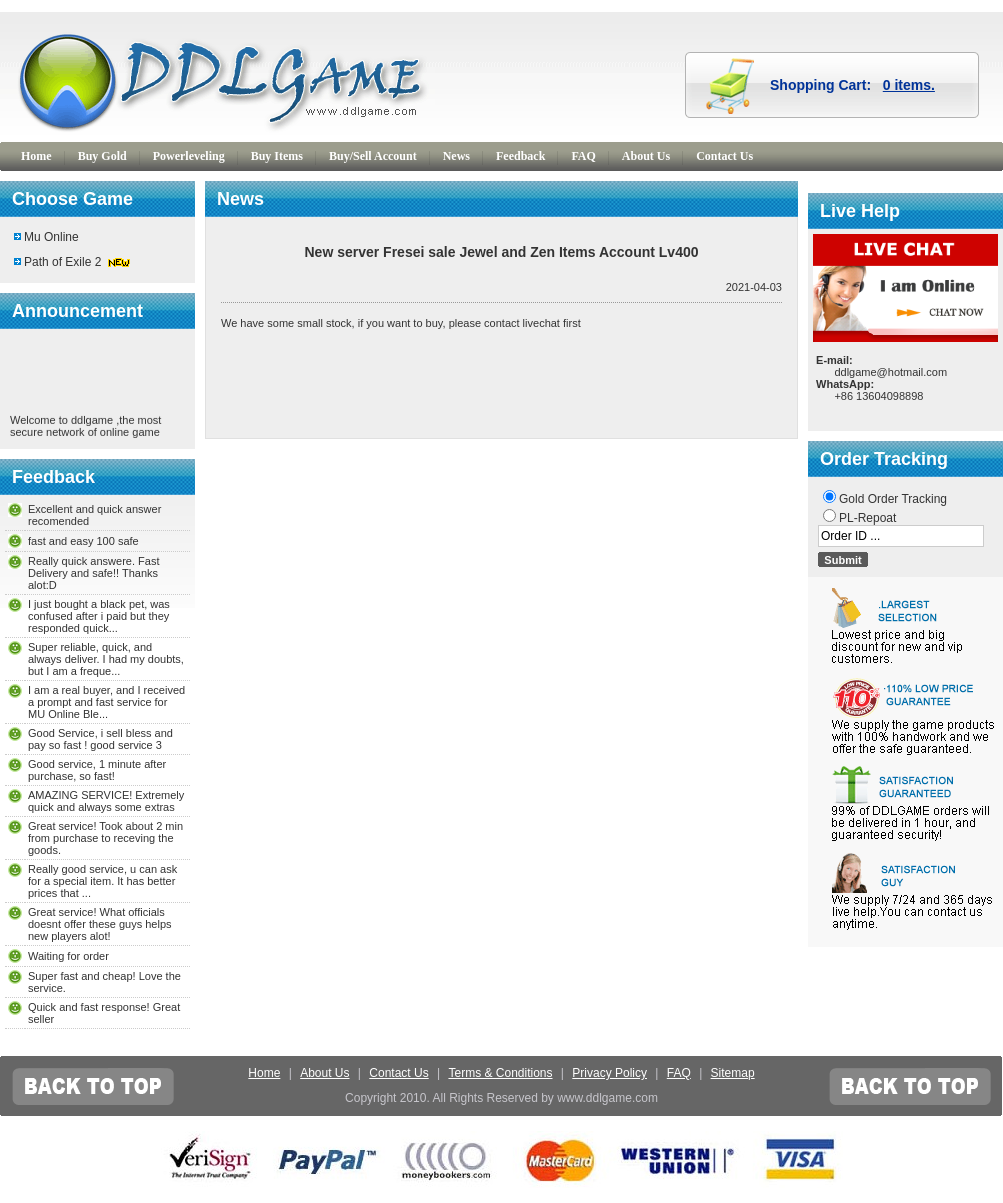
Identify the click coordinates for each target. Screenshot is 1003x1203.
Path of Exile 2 (62, 262)
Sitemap (733, 1073)
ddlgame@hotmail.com (890, 372)
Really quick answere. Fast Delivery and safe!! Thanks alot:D (93, 573)
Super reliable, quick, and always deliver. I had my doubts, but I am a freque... (106, 659)
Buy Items (277, 156)
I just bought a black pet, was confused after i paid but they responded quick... (99, 616)
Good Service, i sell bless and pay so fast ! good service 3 (100, 739)
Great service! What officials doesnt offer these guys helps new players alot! (100, 924)
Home (36, 156)
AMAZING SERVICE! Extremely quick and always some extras (106, 801)
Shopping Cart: (852, 85)
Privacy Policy (609, 1073)
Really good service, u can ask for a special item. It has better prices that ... (102, 881)
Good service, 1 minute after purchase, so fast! (97, 770)
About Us (646, 156)
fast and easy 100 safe (83, 541)
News (456, 156)
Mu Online (51, 237)
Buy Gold (102, 156)
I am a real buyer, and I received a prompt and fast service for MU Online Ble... (106, 702)
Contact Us (724, 156)
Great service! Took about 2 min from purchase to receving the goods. (105, 838)
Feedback (520, 156)
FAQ (583, 156)
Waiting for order (68, 956)
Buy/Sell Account (373, 156)
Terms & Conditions (500, 1073)
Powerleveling (189, 156)
